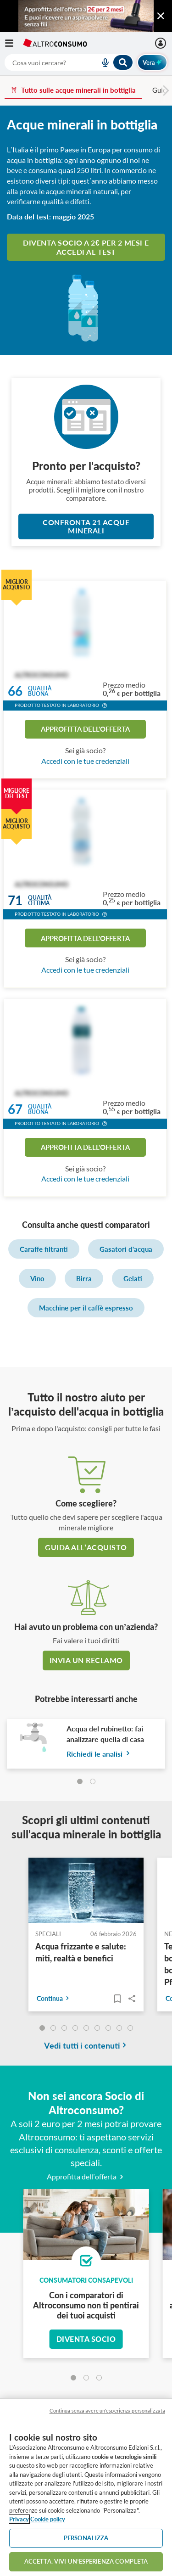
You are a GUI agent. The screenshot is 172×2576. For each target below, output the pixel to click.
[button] (104, 706)
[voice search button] (101, 62)
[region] (86, 2487)
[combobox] (69, 62)
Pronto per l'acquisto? (86, 465)
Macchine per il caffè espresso (86, 1308)
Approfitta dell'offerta (85, 729)
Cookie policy (47, 2519)
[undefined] (42, 2028)
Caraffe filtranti (44, 1249)
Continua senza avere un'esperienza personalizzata (107, 2411)
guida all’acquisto (86, 1547)
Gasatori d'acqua (126, 1249)
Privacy (19, 2519)
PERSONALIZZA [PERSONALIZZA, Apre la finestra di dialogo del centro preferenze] (86, 2538)
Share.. (132, 1998)
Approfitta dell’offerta (86, 2176)
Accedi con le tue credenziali (85, 760)
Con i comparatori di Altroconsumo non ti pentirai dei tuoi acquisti (86, 2305)
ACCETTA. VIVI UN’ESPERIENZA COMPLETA (86, 2561)
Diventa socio (86, 2339)
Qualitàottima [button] (39, 900)
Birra (84, 1278)
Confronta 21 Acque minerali (86, 526)
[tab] (80, 1781)
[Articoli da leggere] (117, 1998)
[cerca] (41, 62)
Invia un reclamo (86, 1660)
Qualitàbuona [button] (39, 691)
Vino (37, 1278)
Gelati (132, 1278)
